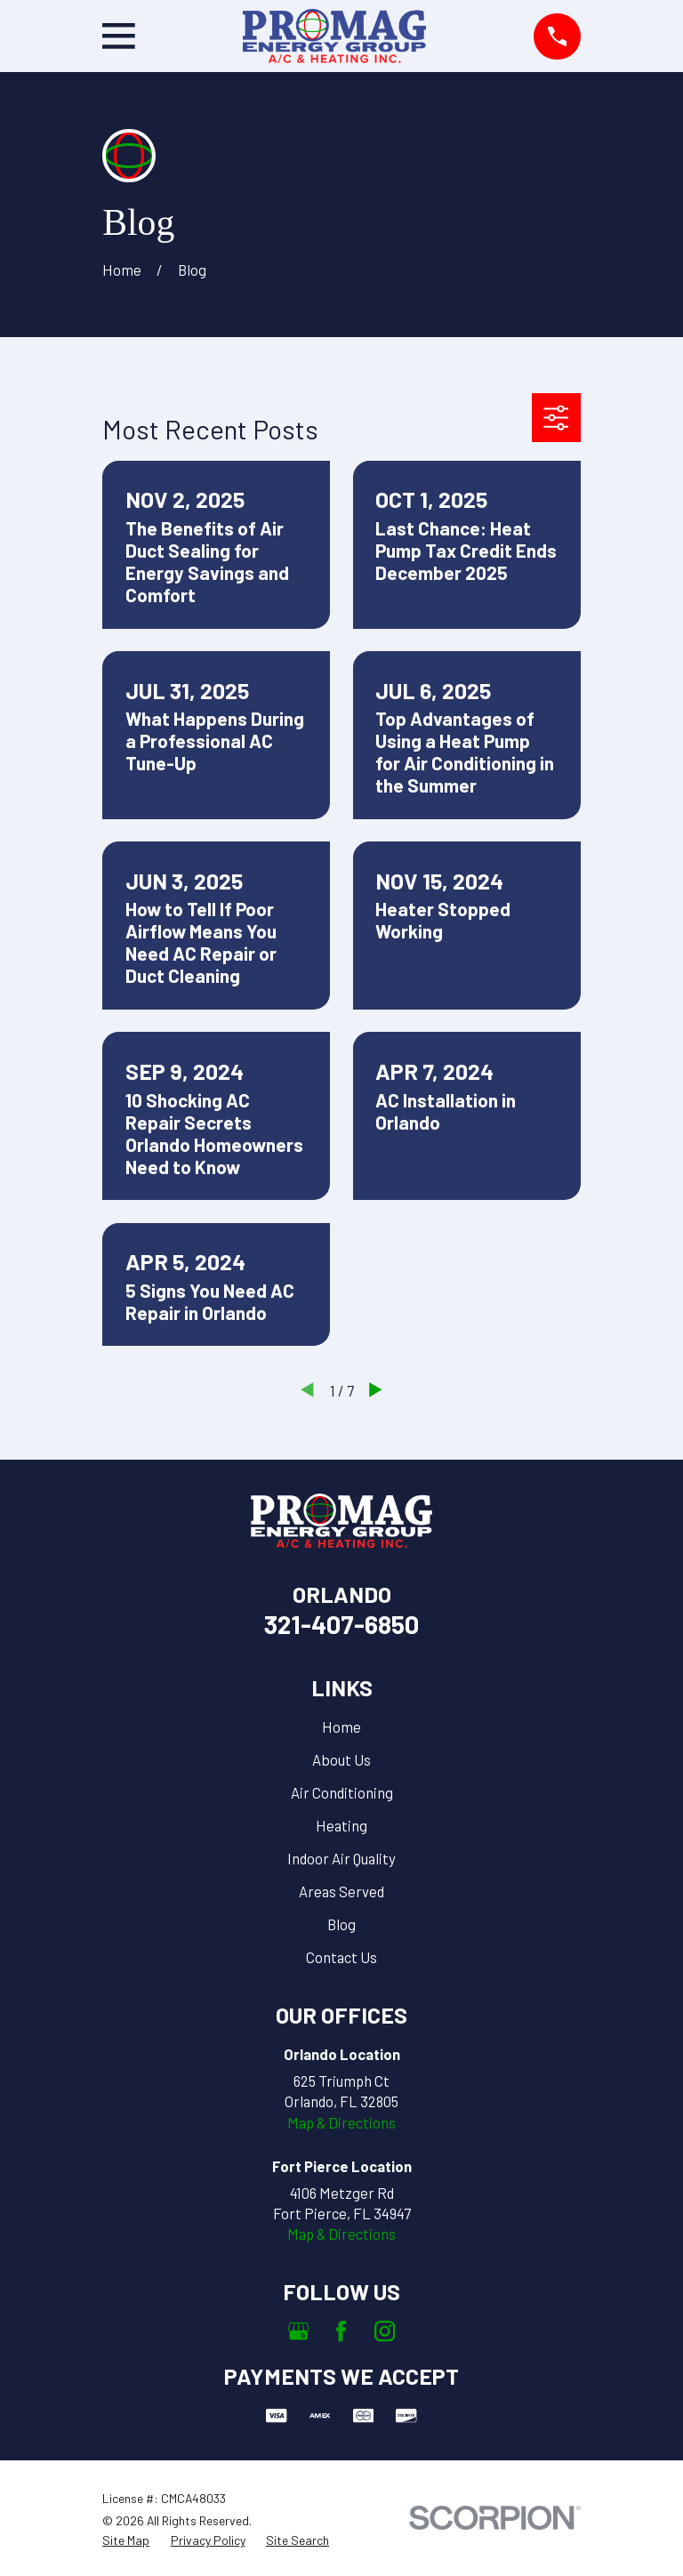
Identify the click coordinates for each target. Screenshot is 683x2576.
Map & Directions (341, 2122)
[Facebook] (341, 2331)
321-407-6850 (341, 1624)
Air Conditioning (342, 1792)
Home (341, 1726)
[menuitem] (125, 2540)
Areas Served (341, 1891)
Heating (341, 1825)
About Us (341, 1759)
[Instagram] (384, 2331)
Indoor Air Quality (341, 1858)
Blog (341, 1924)
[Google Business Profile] (298, 2331)
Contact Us (341, 1957)
